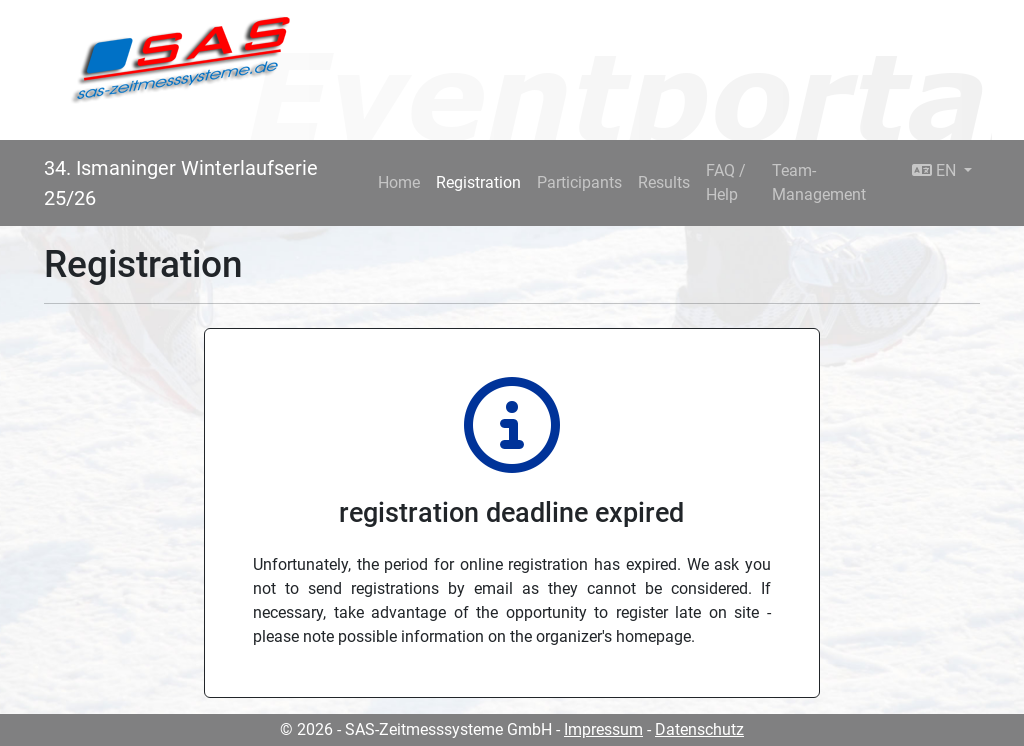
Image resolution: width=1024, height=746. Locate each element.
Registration (478, 182)
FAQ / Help (726, 182)
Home (399, 182)
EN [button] (936, 170)
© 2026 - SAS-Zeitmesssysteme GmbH (416, 729)
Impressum (603, 729)
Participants (579, 182)
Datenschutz (699, 729)
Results (664, 182)
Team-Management (819, 182)
